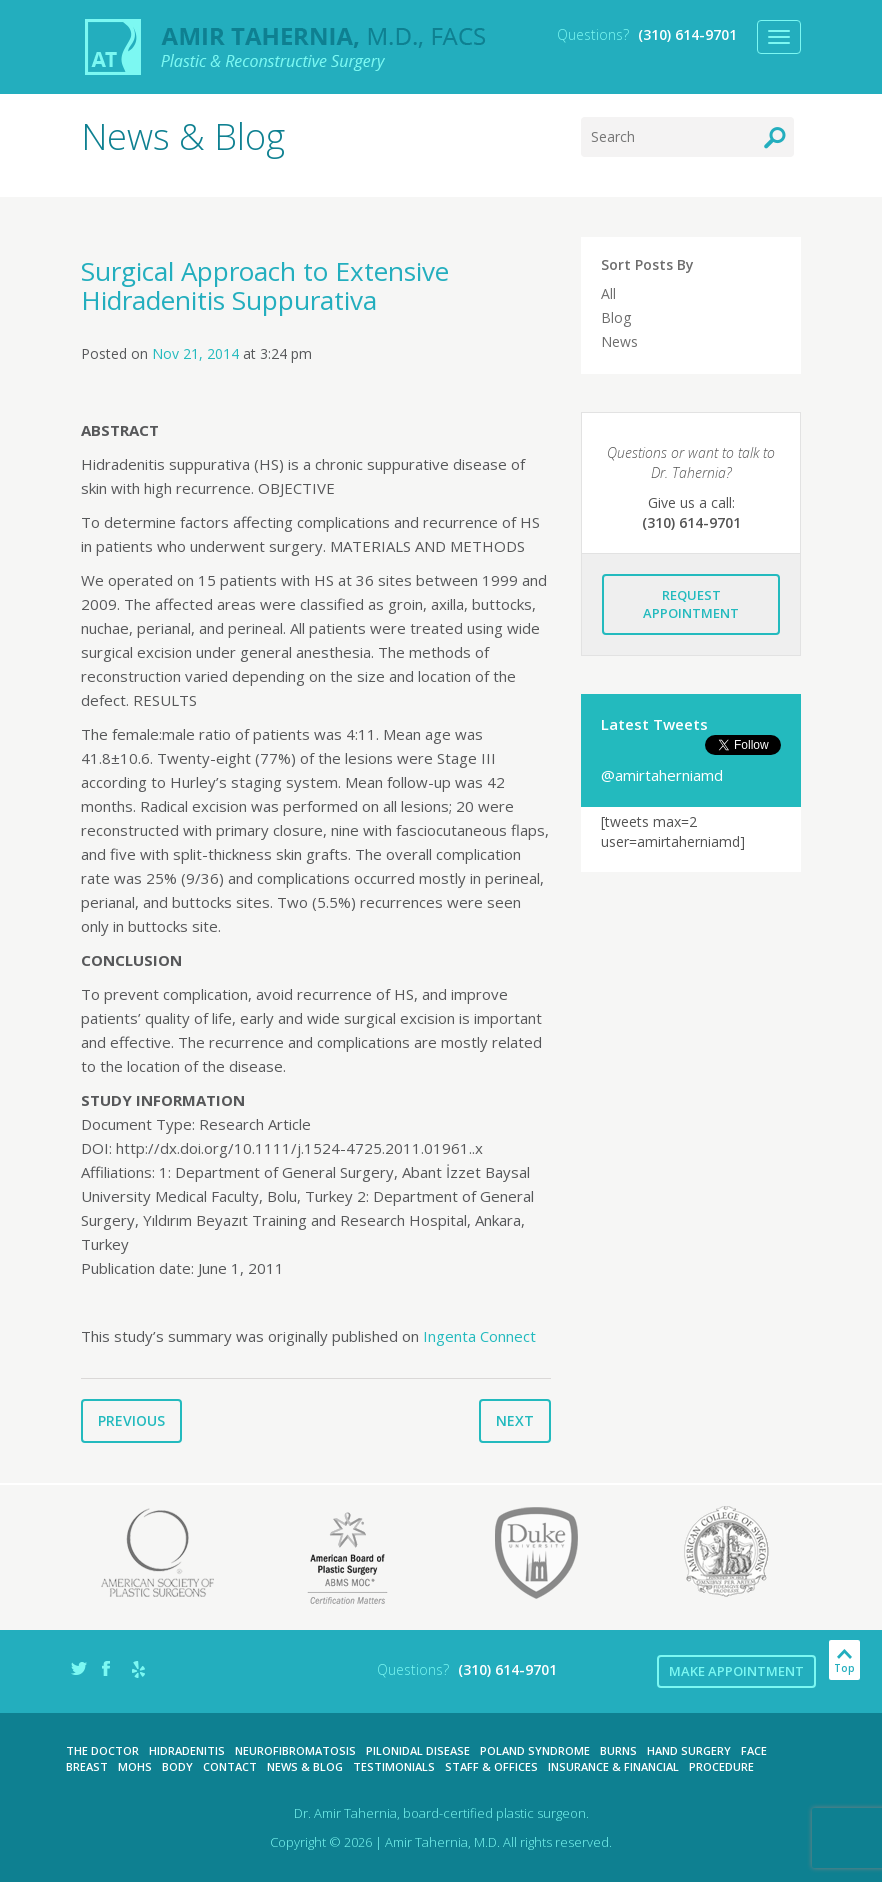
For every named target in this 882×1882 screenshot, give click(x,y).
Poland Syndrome (535, 1750)
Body (177, 1766)
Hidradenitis (187, 1750)
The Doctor (102, 1750)
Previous (131, 1420)
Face (754, 1750)
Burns (618, 1750)
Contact (230, 1766)
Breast (87, 1766)
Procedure (721, 1766)
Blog (616, 317)
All (608, 293)
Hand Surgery (689, 1750)
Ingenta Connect (479, 1336)
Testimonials (394, 1766)
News (619, 341)
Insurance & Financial (613, 1766)
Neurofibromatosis (295, 1750)
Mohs (135, 1766)
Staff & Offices (491, 1766)
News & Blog (305, 1766)
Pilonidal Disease (418, 1750)
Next (515, 1420)
